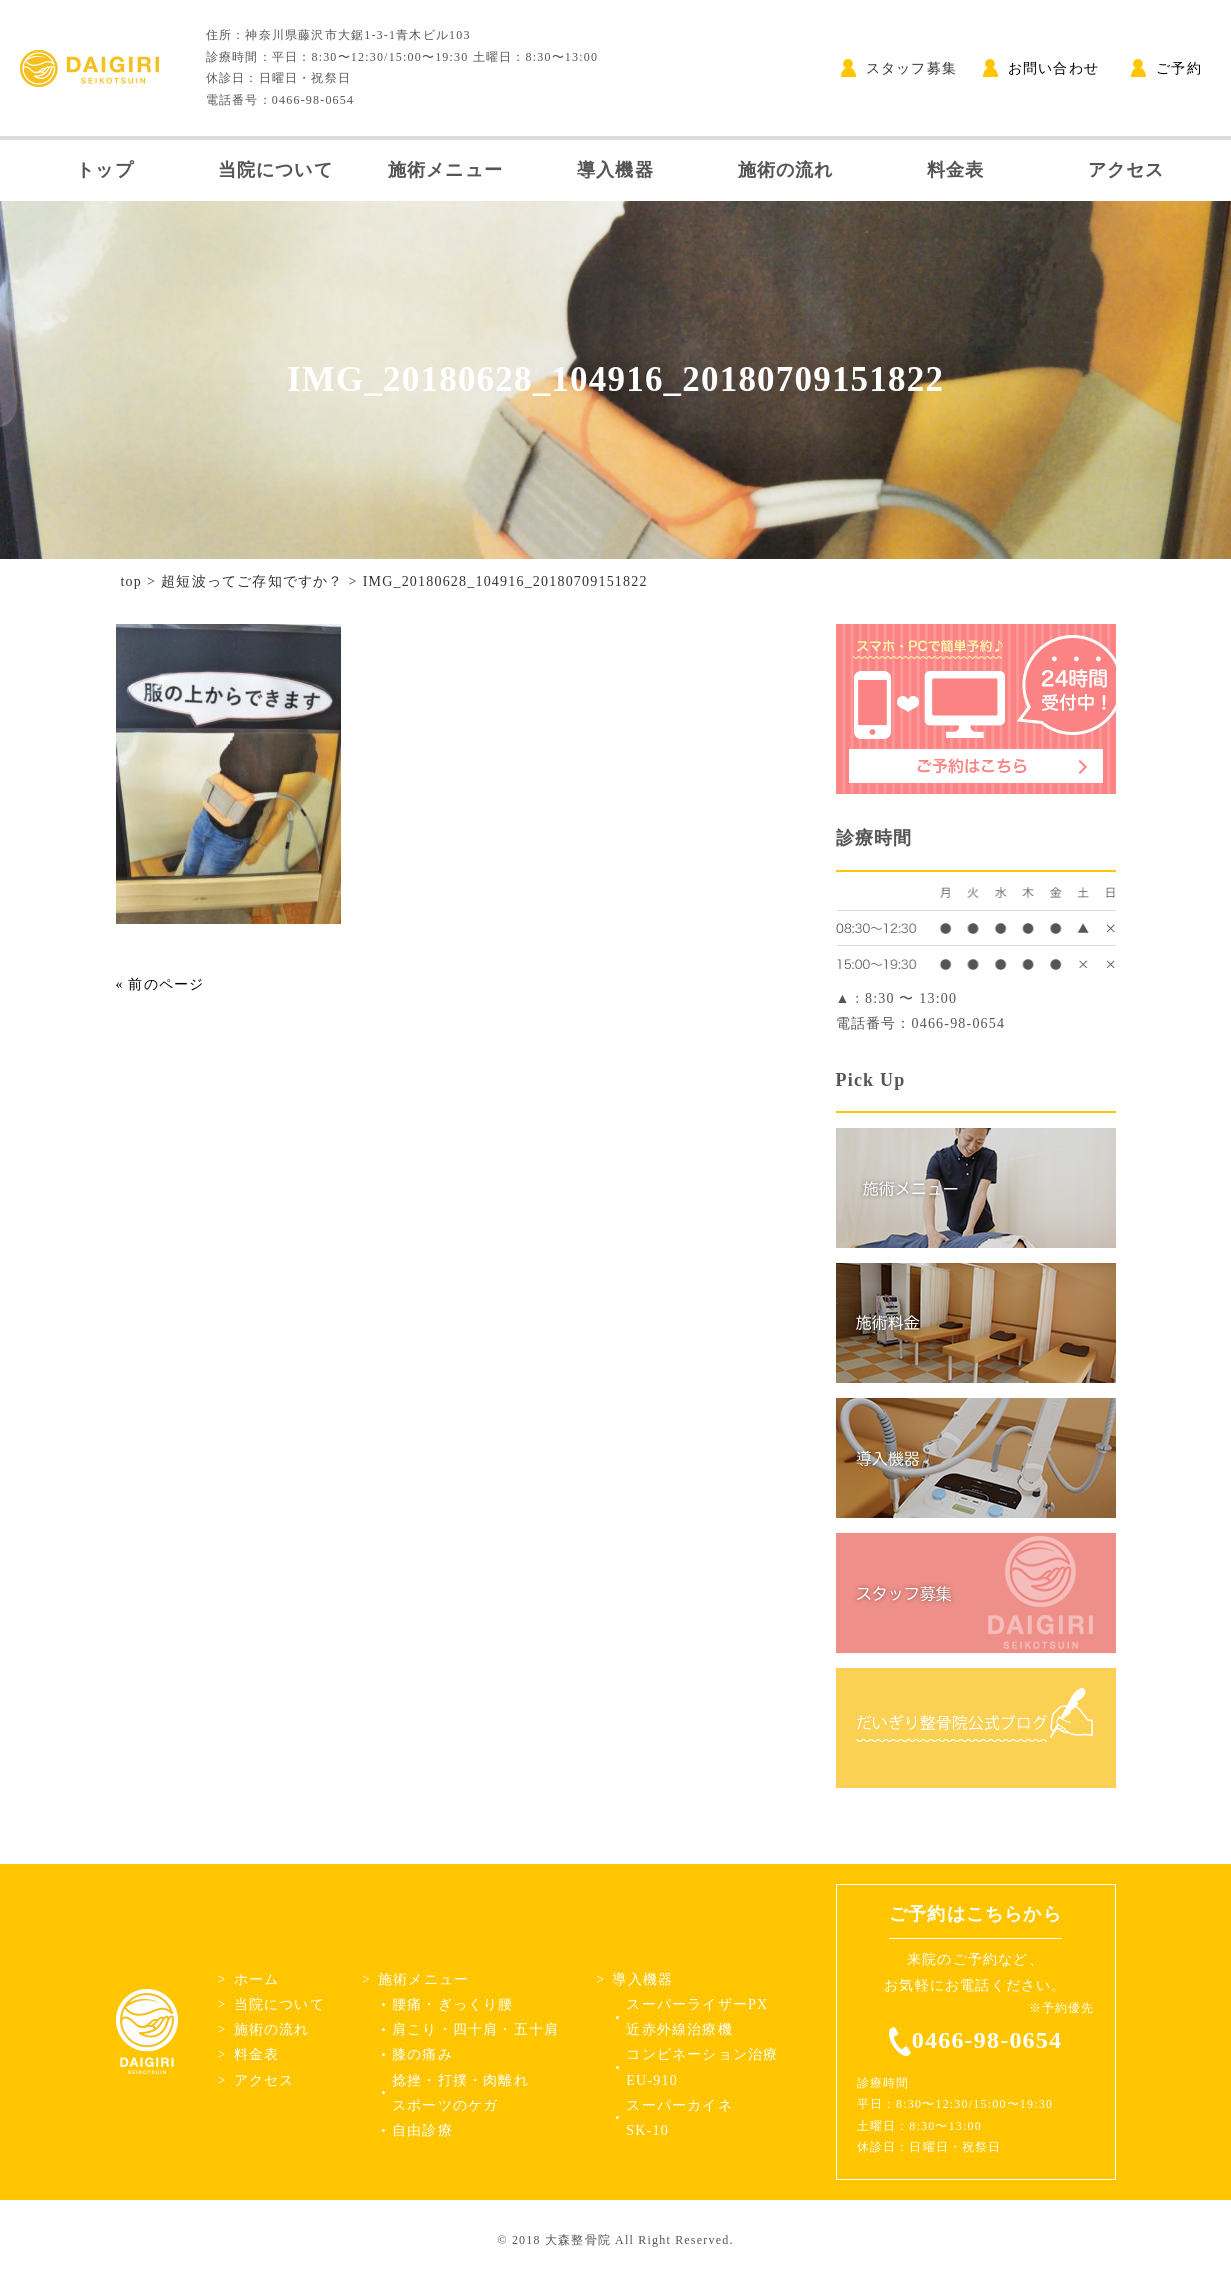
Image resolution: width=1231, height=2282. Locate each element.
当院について (275, 170)
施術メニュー (445, 170)
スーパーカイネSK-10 (679, 2118)
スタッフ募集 (899, 68)
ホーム (257, 1979)
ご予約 (1166, 68)
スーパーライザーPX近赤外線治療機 (697, 2017)
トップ (105, 170)
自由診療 (422, 2130)
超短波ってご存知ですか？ (252, 581)
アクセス (1126, 170)
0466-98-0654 (987, 2040)
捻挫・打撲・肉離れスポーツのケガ (460, 2093)
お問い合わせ (1041, 68)
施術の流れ (786, 170)
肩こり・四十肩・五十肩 (475, 2029)
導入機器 (615, 170)
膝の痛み (422, 2054)
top (132, 581)
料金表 (956, 170)
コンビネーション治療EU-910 (702, 2067)
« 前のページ (160, 984)
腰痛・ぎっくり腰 (453, 2004)
